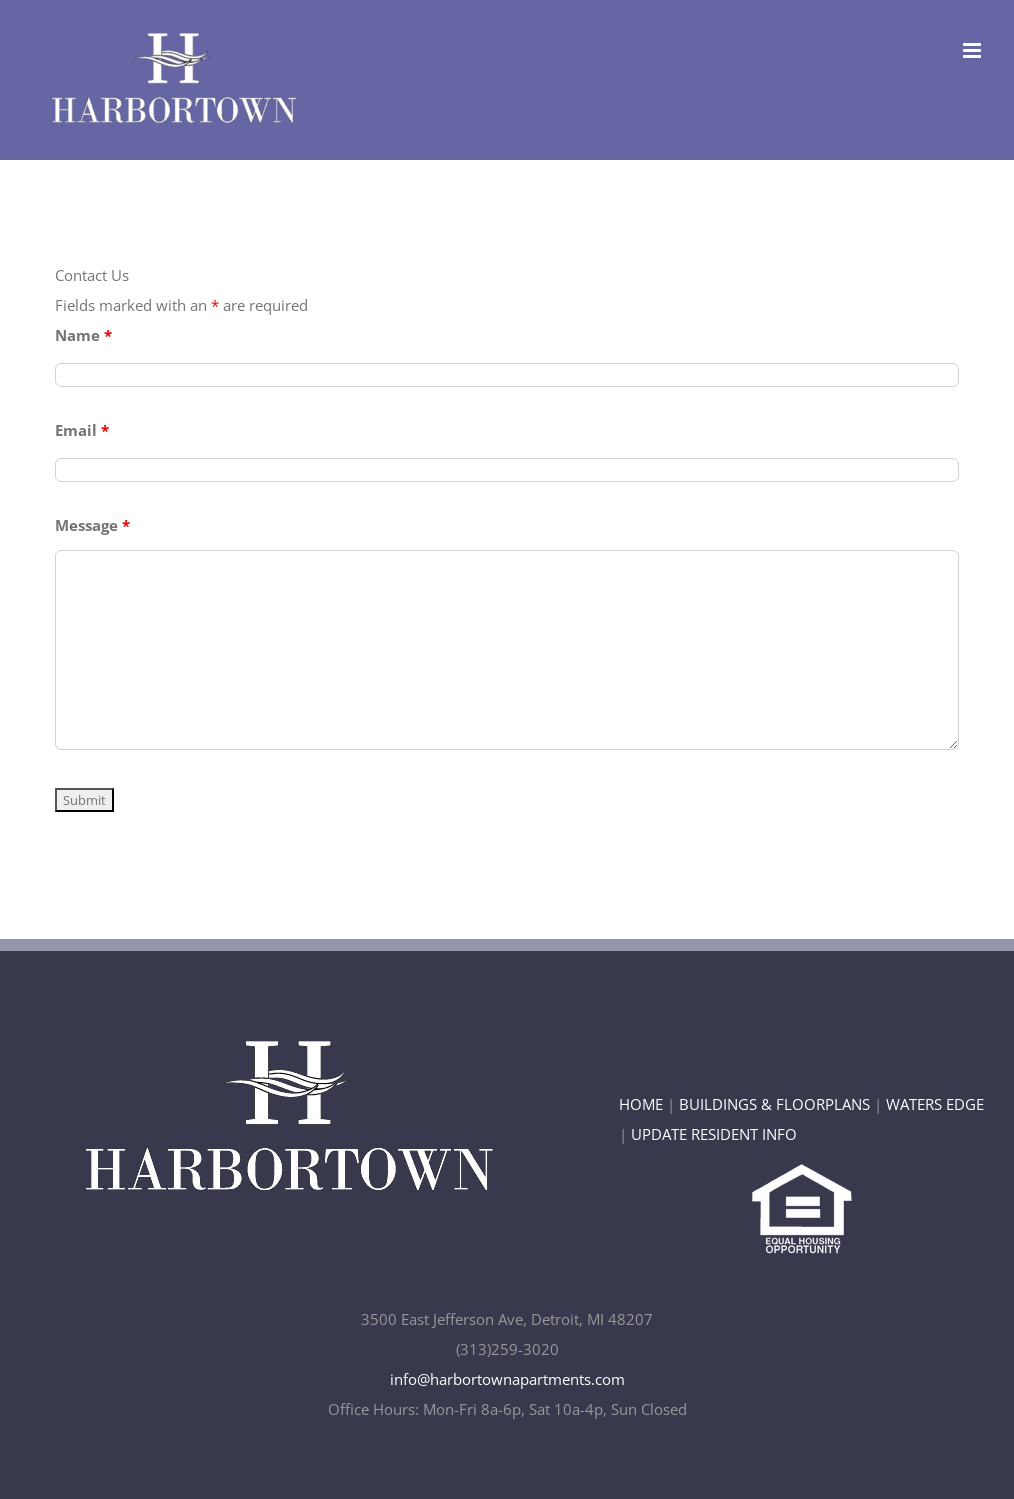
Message (92, 525)
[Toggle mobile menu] (973, 50)
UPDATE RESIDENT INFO (714, 1134)
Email (82, 430)
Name (83, 335)
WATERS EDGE (935, 1104)
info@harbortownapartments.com (507, 1379)
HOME (641, 1104)
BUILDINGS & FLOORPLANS (774, 1104)
